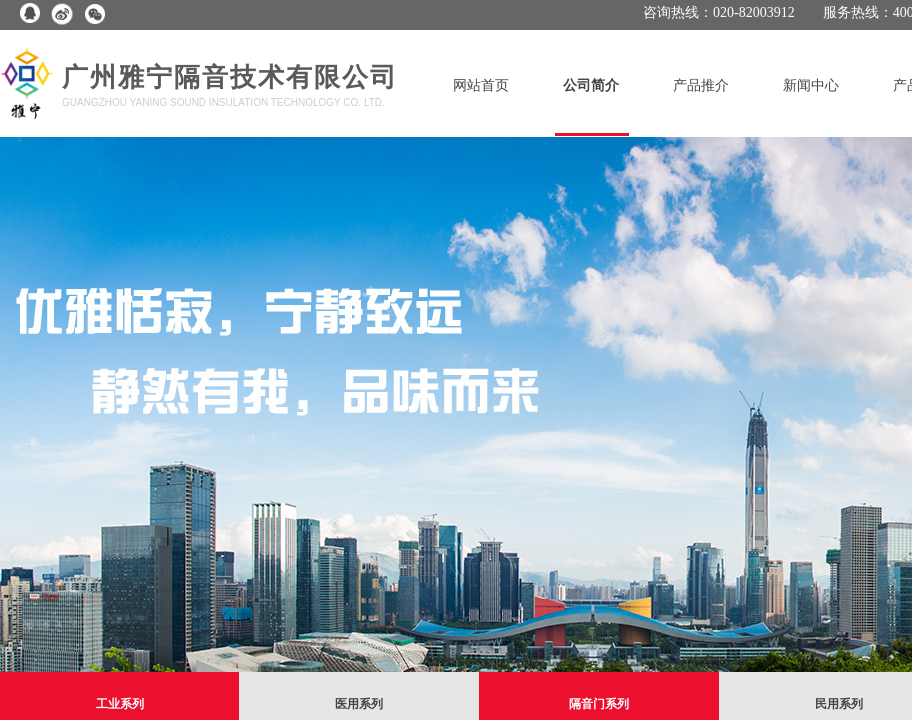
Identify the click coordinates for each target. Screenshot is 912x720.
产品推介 (701, 85)
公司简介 (591, 85)
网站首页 (481, 85)
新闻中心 (811, 85)
